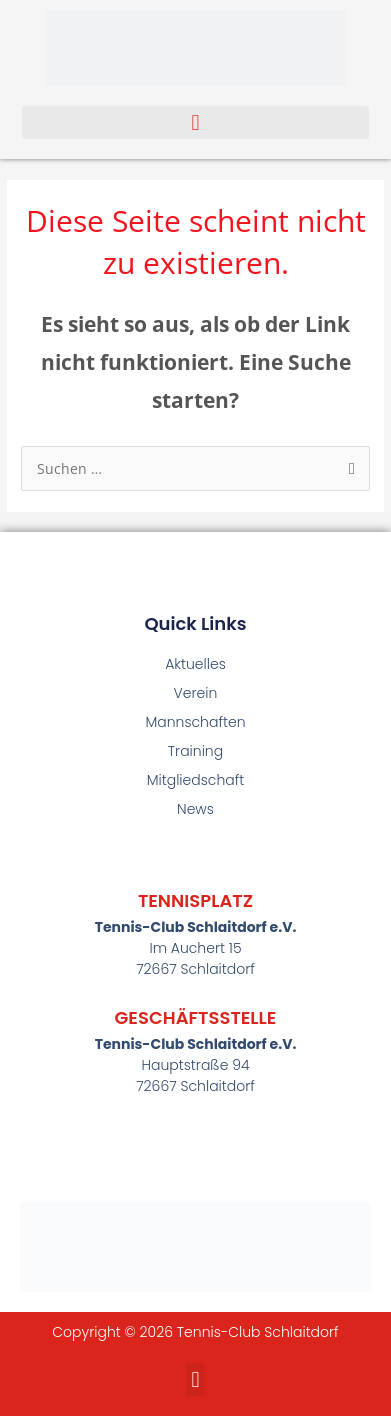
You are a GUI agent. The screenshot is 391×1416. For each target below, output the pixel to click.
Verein (196, 693)
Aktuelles (195, 664)
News (195, 809)
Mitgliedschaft (196, 780)
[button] (196, 122)
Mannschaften (195, 722)
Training (195, 751)
